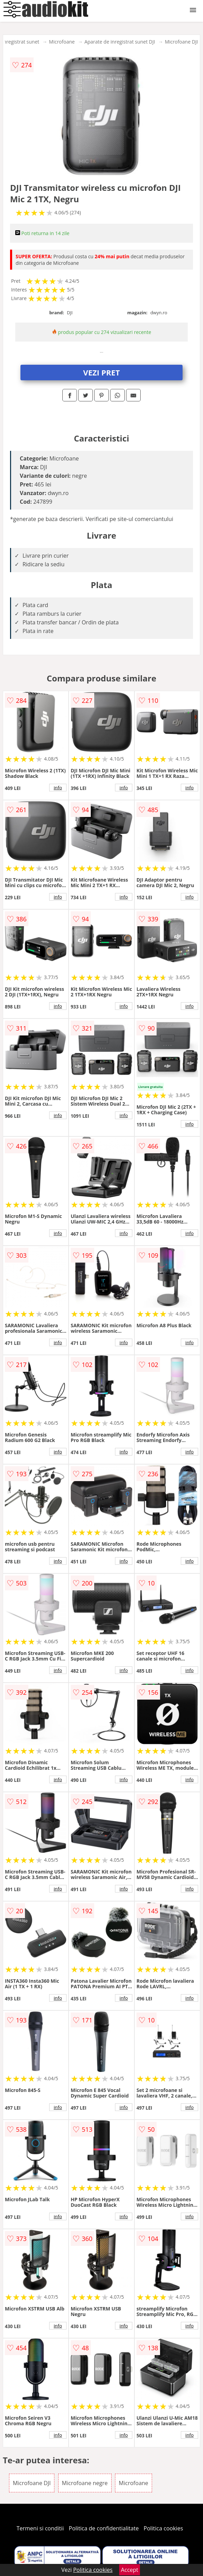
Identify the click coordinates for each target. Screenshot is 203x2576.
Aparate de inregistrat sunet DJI (120, 41)
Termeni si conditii (40, 2528)
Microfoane (61, 41)
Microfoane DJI (181, 41)
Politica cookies (163, 2528)
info (58, 787)
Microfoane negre (85, 2483)
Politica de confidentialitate (104, 2528)
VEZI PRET (101, 372)
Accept (129, 2570)
